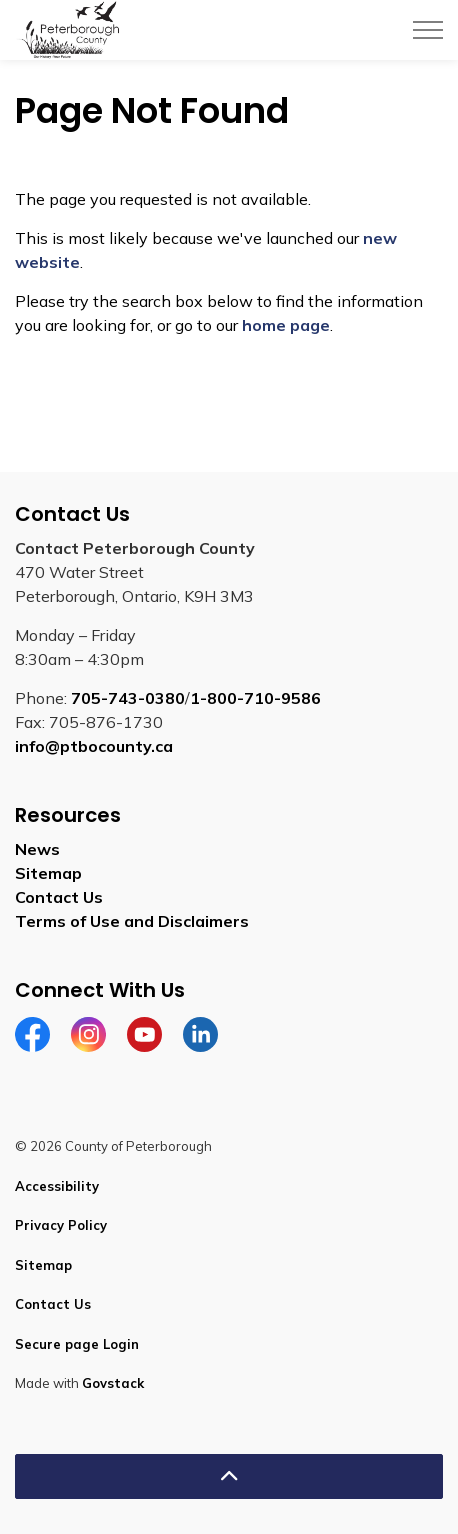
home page (286, 325)
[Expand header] (428, 30)
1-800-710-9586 (255, 698)
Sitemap (48, 873)
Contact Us (59, 897)
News (37, 849)
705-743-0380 (128, 698)
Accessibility (57, 1186)
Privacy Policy (61, 1225)
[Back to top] (229, 1476)
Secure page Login (77, 1344)
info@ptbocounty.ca (94, 746)
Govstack (113, 1383)
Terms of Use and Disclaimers (132, 921)
